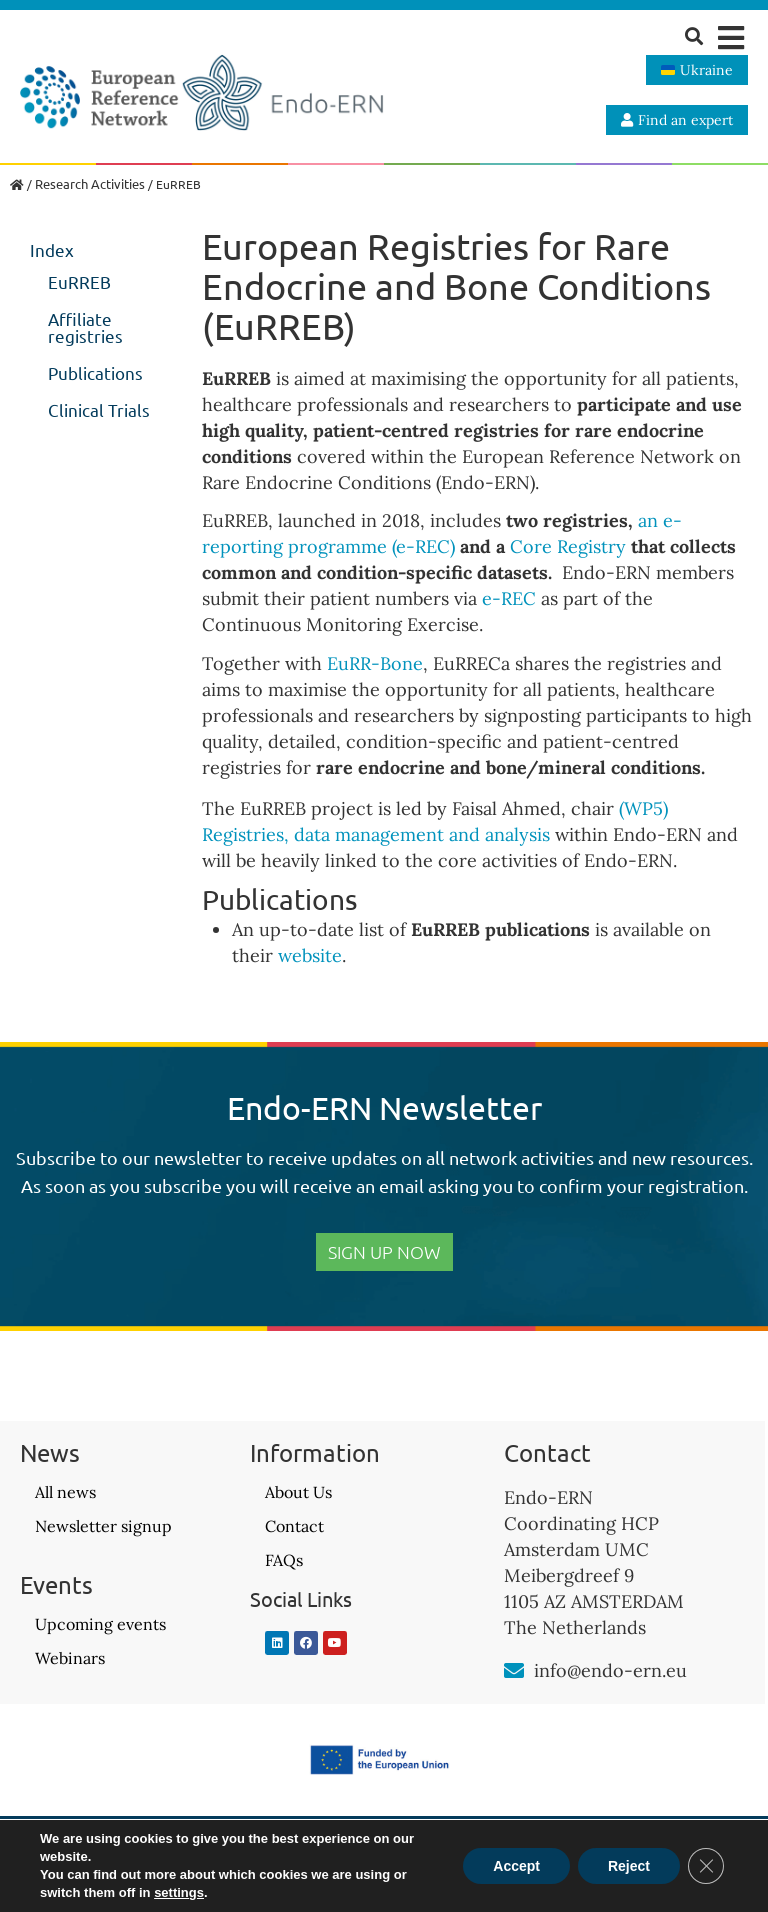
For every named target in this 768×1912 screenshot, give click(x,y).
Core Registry (568, 546)
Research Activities (90, 183)
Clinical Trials (99, 409)
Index (52, 249)
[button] (730, 37)
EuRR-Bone (375, 663)
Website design (619, 1860)
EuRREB (79, 281)
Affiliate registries (85, 327)
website (310, 955)
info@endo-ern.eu (610, 1670)
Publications (95, 372)
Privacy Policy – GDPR (383, 1869)
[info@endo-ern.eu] (514, 1671)
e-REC (509, 598)
